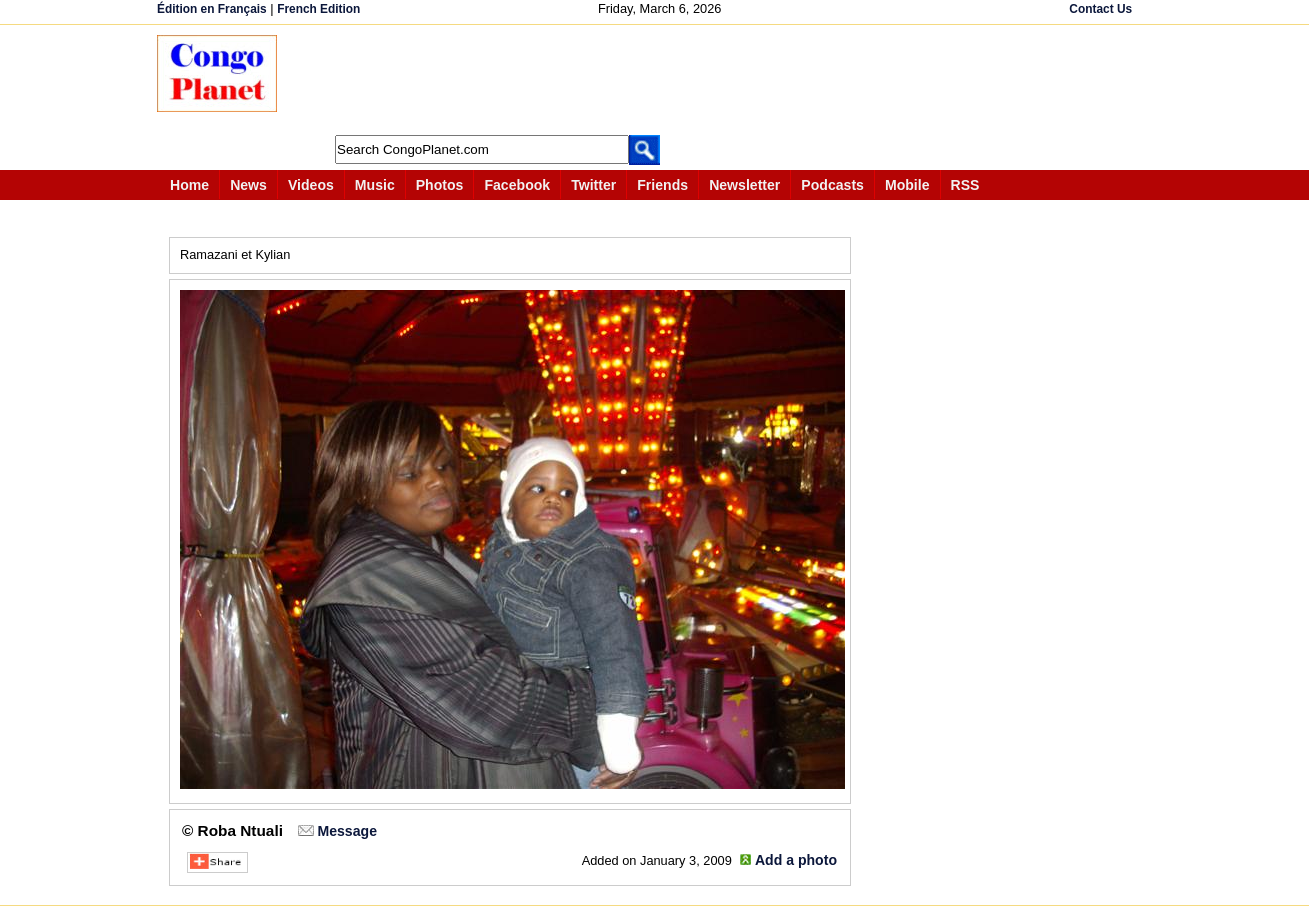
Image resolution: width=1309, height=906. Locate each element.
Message (346, 831)
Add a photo (796, 860)
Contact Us (1100, 9)
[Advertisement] (661, 80)
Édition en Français (212, 9)
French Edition (318, 9)
